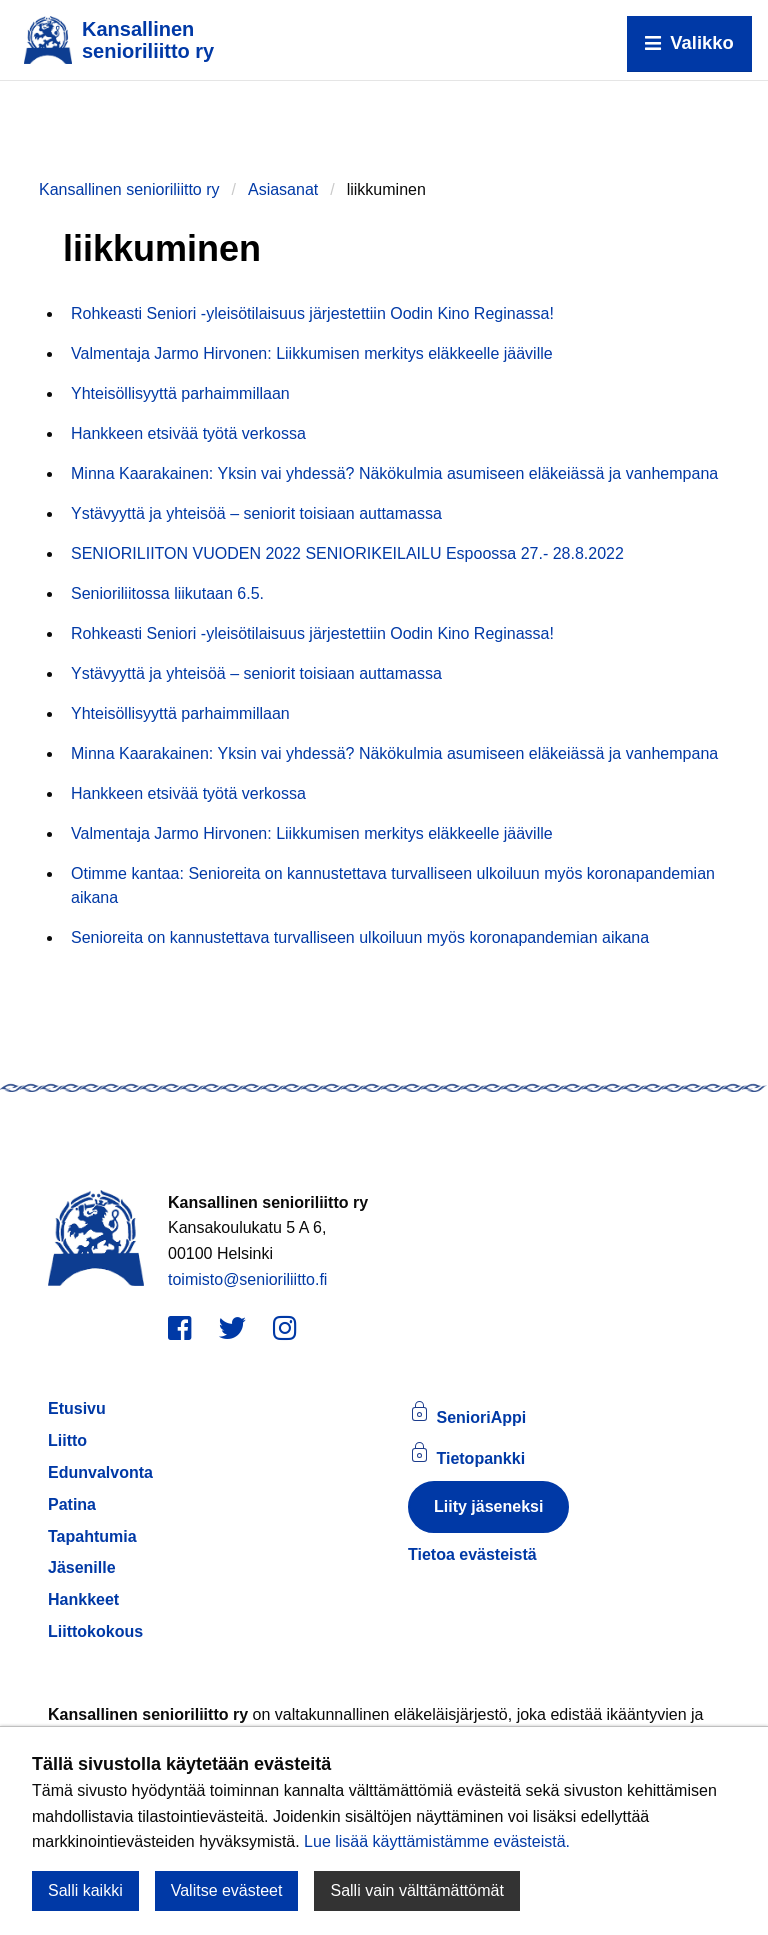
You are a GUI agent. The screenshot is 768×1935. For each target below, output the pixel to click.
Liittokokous (95, 1631)
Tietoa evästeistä (472, 1554)
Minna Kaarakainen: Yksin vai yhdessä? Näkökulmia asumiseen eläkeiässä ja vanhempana (394, 473)
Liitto (67, 1440)
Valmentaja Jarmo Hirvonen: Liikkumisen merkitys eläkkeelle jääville (312, 353)
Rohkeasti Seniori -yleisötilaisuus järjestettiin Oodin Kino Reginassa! (312, 313)
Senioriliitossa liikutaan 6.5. (167, 593)
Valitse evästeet (227, 1890)
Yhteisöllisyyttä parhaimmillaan (180, 393)
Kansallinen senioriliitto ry (129, 189)
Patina (72, 1504)
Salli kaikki (85, 1890)
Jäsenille (82, 1567)
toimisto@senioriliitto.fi (247, 1279)
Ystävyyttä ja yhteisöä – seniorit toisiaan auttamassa (256, 513)
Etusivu (77, 1408)
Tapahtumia (92, 1536)
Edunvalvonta (100, 1472)
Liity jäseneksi (488, 1506)
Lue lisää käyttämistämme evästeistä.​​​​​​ (437, 1841)
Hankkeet (83, 1599)
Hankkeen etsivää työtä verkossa (188, 433)
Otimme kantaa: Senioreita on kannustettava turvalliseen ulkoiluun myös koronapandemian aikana (393, 885)
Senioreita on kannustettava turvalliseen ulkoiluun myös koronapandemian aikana (360, 937)
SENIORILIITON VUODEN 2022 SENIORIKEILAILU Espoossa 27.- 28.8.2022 (347, 553)
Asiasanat (283, 189)
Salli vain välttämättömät (416, 1890)
